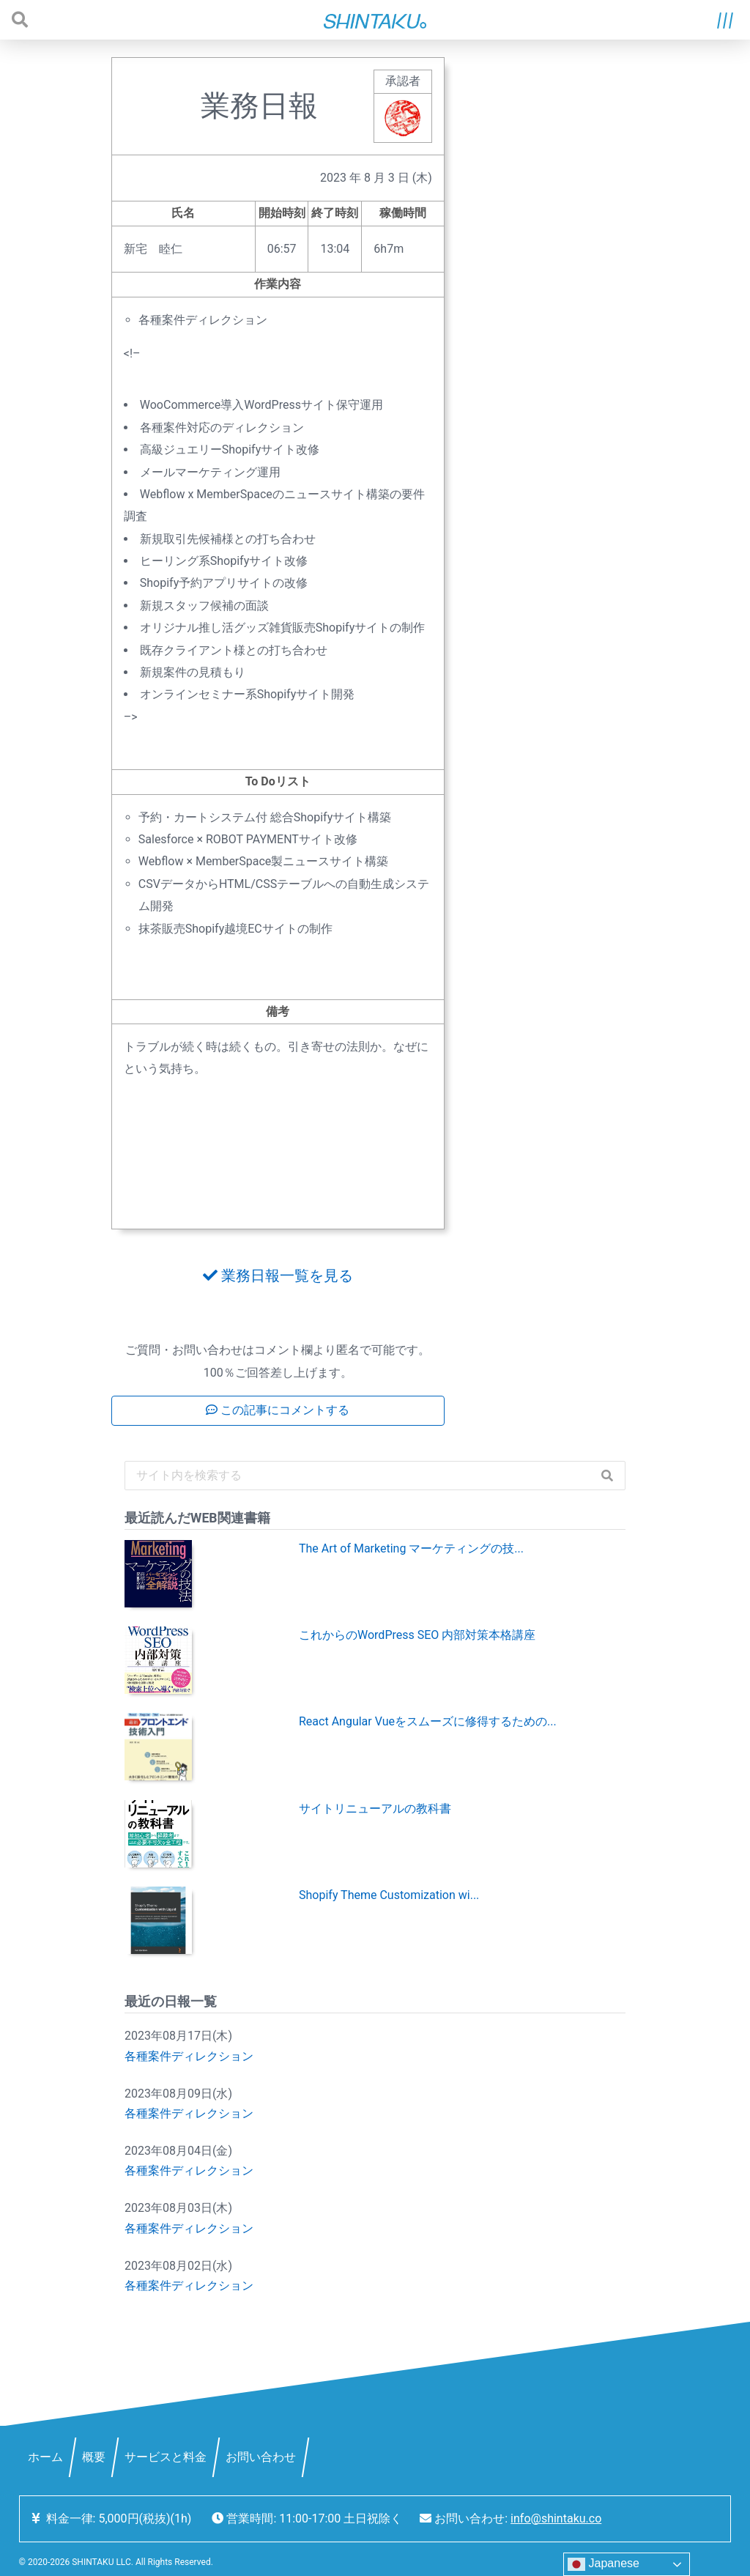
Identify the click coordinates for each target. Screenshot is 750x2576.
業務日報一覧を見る (278, 1275)
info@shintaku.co (555, 2518)
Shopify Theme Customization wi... (389, 1895)
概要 (93, 2457)
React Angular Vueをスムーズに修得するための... (428, 1721)
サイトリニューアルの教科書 (375, 1809)
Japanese (603, 2564)
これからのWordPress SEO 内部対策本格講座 (417, 1635)
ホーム (45, 2457)
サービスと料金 (166, 2457)
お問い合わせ (261, 2457)
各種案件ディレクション (189, 2056)
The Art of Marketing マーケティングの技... (411, 1548)
